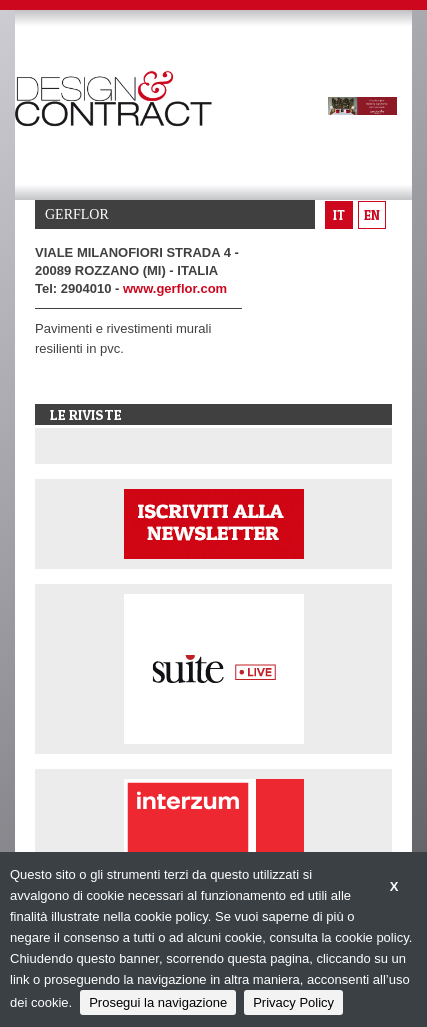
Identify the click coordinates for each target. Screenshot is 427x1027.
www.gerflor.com (175, 288)
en (372, 215)
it (339, 215)
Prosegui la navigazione (158, 1002)
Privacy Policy (293, 1002)
